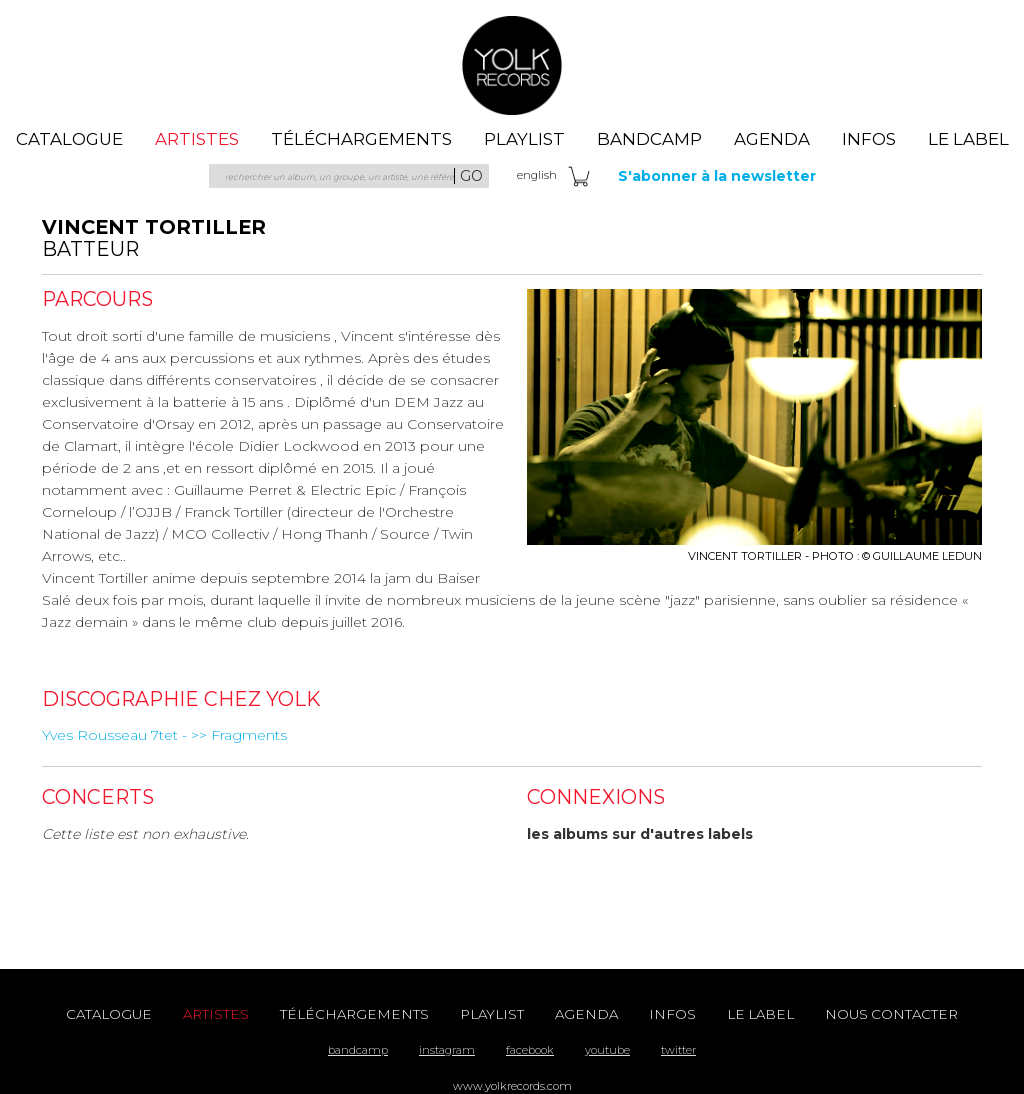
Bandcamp (649, 139)
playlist (524, 139)
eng (537, 175)
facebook (530, 1050)
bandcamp (358, 1050)
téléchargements (361, 139)
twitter (678, 1050)
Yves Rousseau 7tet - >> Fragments (164, 735)
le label (968, 139)
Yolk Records (512, 65)
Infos (869, 139)
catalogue (69, 139)
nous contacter (891, 1014)
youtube (607, 1050)
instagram (447, 1050)
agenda (772, 139)
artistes (197, 139)
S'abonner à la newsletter (717, 176)
